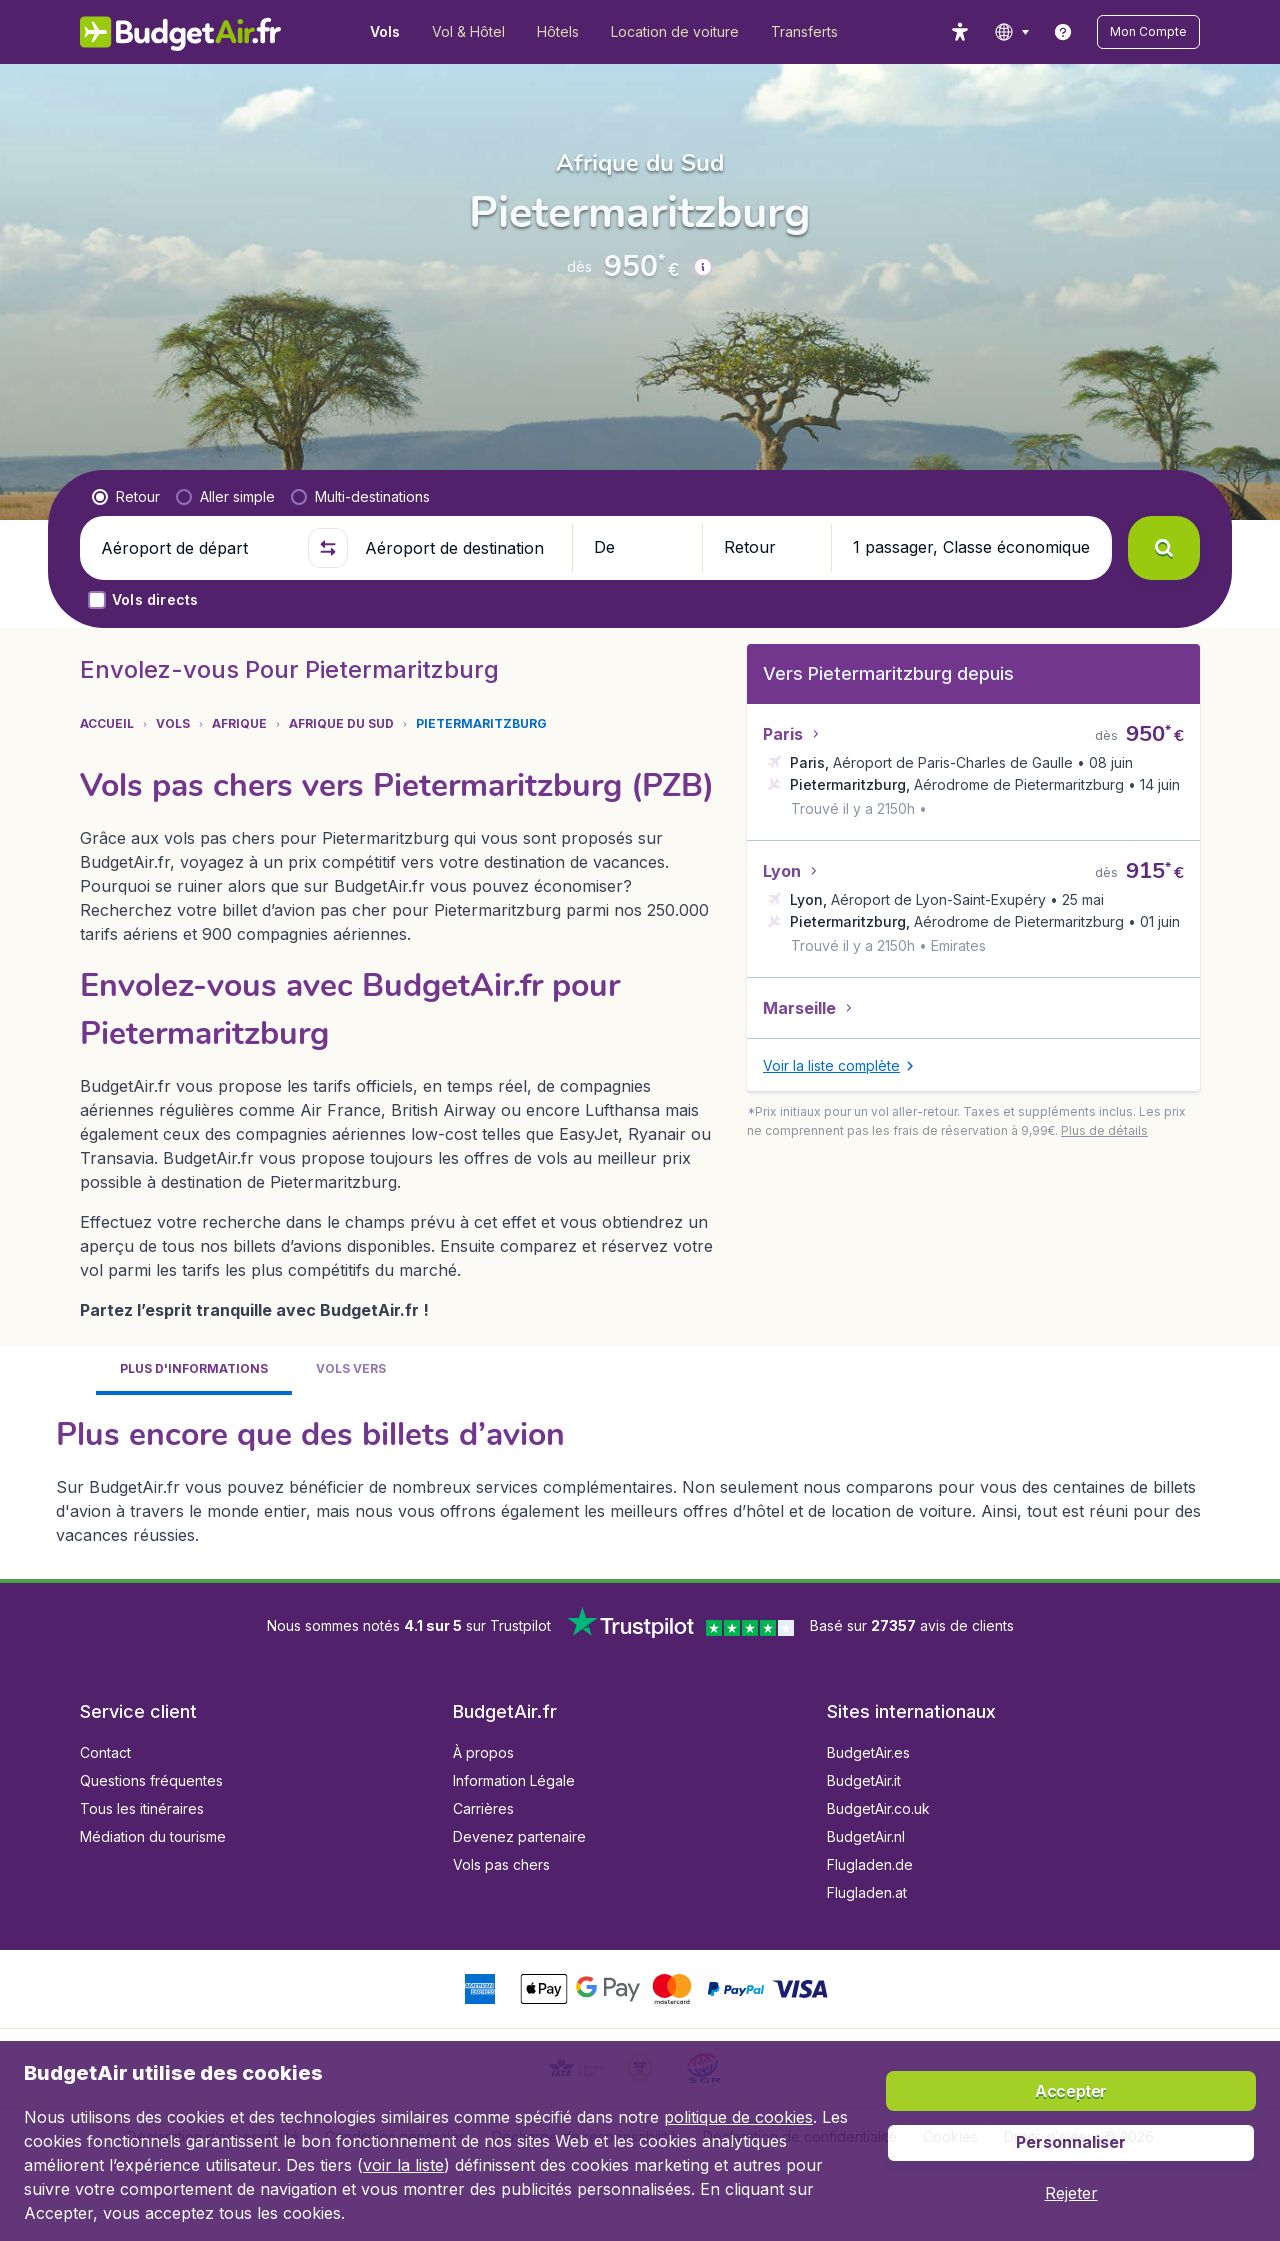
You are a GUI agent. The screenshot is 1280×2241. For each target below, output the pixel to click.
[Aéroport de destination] (460, 548)
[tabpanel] (640, 1479)
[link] (1063, 32)
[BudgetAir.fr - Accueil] (180, 32)
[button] (1148, 32)
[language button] (1011, 32)
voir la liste (403, 2165)
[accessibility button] (960, 32)
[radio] (126, 497)
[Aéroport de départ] (196, 548)
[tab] (194, 1370)
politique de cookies (738, 2117)
